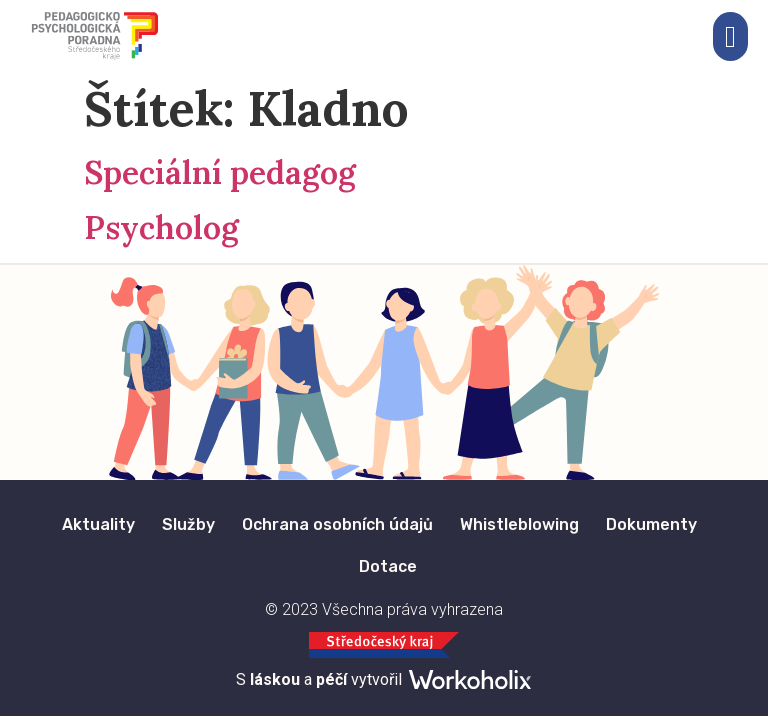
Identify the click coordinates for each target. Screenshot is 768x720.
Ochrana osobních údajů (337, 524)
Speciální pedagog (220, 172)
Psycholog (161, 227)
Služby (188, 524)
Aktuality (98, 524)
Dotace (388, 566)
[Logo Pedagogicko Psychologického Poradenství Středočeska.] (95, 36)
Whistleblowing (519, 524)
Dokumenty (651, 524)
